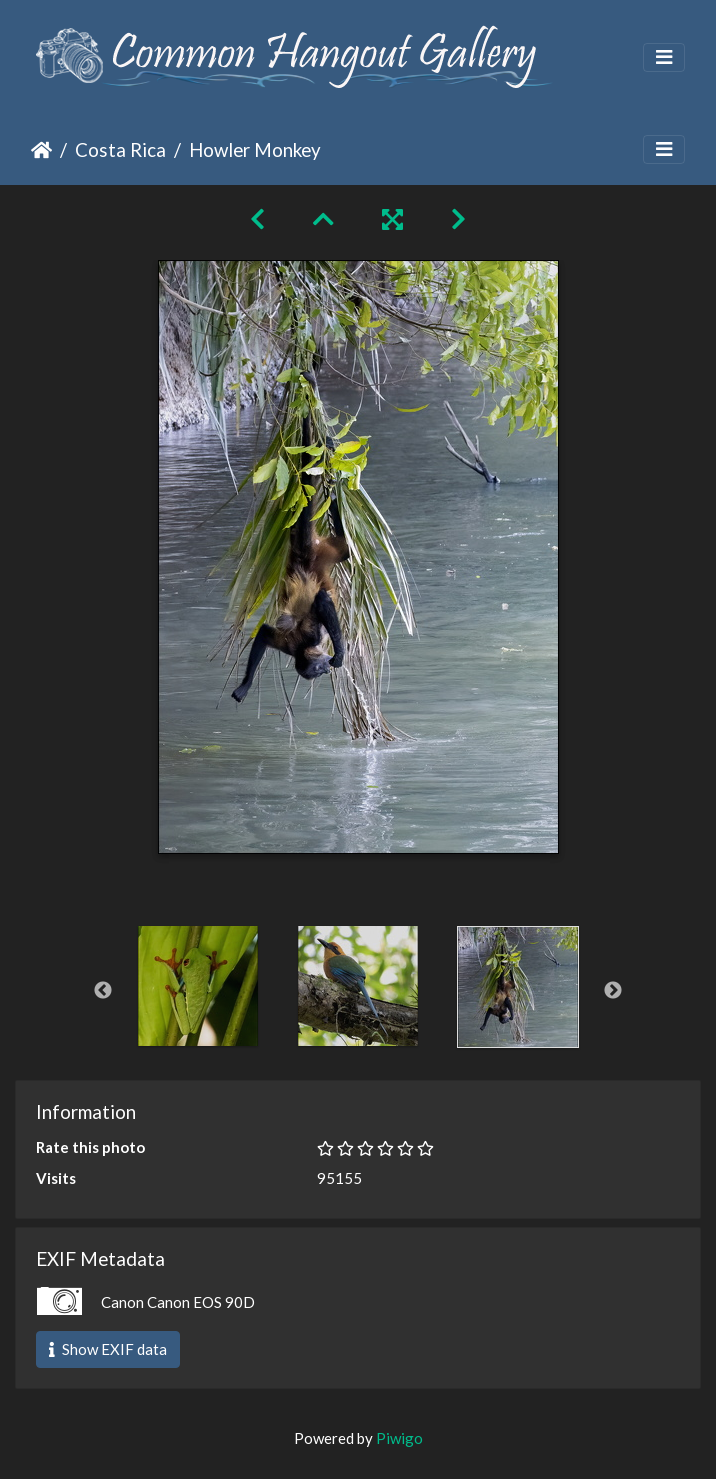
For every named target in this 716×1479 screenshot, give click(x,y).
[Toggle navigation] (664, 57)
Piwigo (399, 1438)
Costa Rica (120, 149)
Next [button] (613, 991)
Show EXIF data (108, 1349)
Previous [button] (103, 991)
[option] (198, 986)
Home (41, 150)
